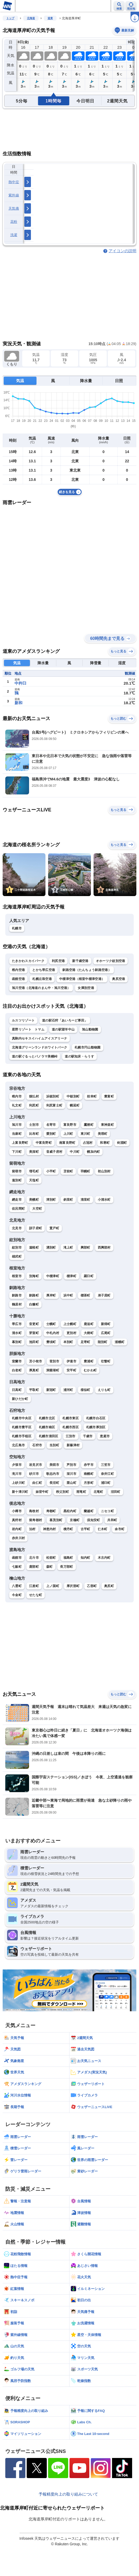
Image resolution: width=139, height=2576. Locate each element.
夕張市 (17, 1465)
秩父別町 (62, 1492)
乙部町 (92, 1586)
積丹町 (68, 1529)
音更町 (34, 1324)
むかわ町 (90, 1370)
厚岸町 (51, 1295)
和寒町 (105, 1143)
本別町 (68, 1342)
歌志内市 (52, 1474)
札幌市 (17, 928)
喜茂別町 (55, 1520)
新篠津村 (73, 1445)
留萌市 (17, 1171)
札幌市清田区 (48, 1436)
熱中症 (13, 182)
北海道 (31, 18)
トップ (10, 18)
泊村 (32, 1529)
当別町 (54, 1445)
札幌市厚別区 (96, 1427)
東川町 (85, 1134)
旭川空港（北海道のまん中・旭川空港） (41, 988)
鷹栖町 (89, 1125)
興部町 (85, 1247)
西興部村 (104, 1247)
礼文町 (17, 1105)
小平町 (51, 1171)
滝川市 (17, 1474)
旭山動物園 (90, 1029)
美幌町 (34, 1199)
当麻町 (17, 1134)
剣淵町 (122, 1143)
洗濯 (13, 235)
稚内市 (17, 1096)
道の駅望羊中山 (63, 1029)
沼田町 (116, 1492)
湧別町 (51, 1247)
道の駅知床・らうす (79, 1056)
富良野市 (69, 1125)
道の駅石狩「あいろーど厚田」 (64, 1020)
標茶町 (85, 1295)
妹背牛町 (42, 1492)
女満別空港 (86, 988)
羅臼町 (89, 1276)
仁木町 (103, 1529)
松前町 (51, 1558)
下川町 (17, 1152)
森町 (49, 1567)
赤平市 (89, 1465)
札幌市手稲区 (21, 1436)
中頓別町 (73, 1096)
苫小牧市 (35, 1361)
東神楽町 (107, 1125)
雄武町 (17, 1256)
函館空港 (18, 979)
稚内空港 (18, 970)
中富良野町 (44, 1143)
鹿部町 (34, 1567)
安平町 (71, 1370)
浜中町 (68, 1295)
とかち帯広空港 (43, 970)
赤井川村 (18, 1538)
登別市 (54, 1361)
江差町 (34, 1586)
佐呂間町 (18, 1208)
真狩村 (17, 1520)
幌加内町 (93, 1152)
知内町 (85, 1558)
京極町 (75, 1520)
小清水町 (104, 1199)
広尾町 (106, 1333)
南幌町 (89, 1474)
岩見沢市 (35, 1465)
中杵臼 (20, 683)
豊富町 (109, 1096)
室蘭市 (17, 1361)
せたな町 (35, 1595)
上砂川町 (18, 1483)
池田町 (34, 1342)
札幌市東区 (70, 1418)
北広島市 (18, 1445)
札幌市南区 (47, 1427)
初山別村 (104, 1171)
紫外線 (13, 195)
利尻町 (34, 1105)
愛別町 (51, 1134)
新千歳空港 (80, 961)
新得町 (106, 1324)
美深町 (34, 1152)
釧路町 (34, 1295)
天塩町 (34, 1180)
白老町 (17, 1370)
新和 (18, 703)
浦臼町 (106, 1483)
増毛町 (34, 1171)
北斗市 (34, 1558)
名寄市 (51, 1125)
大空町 (37, 1208)
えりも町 (104, 1390)
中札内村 (52, 1333)
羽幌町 (85, 1171)
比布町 (34, 1134)
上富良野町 (20, 1143)
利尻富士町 (54, 1105)
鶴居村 (17, 1304)
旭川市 (17, 1125)
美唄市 (54, 1465)
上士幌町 (69, 1324)
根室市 (17, 1276)
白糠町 (34, 1304)
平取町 (34, 1390)
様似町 (85, 1390)
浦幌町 (119, 1342)
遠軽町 (34, 1247)
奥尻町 (109, 1586)
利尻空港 (58, 961)
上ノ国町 (52, 1586)
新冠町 (51, 1390)
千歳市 (88, 1436)
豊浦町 (89, 1361)
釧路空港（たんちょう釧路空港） (86, 970)
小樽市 (17, 1511)
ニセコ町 (107, 1511)
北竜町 (98, 1492)
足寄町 (85, 1342)
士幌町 (51, 1324)
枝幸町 (92, 1096)
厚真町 (34, 1370)
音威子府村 (54, 1152)
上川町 (68, 1134)
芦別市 (71, 1465)
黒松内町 (69, 1511)
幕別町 (17, 1342)
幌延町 (75, 1105)
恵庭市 (105, 1436)
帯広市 (17, 1324)
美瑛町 (103, 1134)
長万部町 (66, 1567)
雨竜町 (81, 1492)
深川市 (71, 1474)
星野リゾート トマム (28, 1029)
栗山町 (71, 1483)
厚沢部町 (73, 1586)
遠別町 (17, 1180)
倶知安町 (93, 1520)
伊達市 (71, 1361)
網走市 (17, 1199)
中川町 (75, 1152)
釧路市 (17, 1295)
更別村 (71, 1333)
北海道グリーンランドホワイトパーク (39, 1047)
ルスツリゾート (23, 1020)
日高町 (17, 1390)
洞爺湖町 (52, 1370)
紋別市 (17, 1247)
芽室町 (34, 1333)
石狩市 (37, 1445)
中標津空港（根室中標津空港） (82, 979)
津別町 (51, 1199)
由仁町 (37, 1483)
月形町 (89, 1483)
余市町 (119, 1529)
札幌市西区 (70, 1427)
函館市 (17, 1558)
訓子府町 (35, 1228)
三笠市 (106, 1465)
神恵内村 (49, 1529)
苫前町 (68, 1171)
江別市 (71, 1436)
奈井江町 (107, 1474)
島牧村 (34, 1511)
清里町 (85, 1199)
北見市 (17, 1228)
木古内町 (104, 1558)
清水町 (17, 1333)
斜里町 (68, 1199)
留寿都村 (35, 1520)
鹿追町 (89, 1324)
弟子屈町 (104, 1295)
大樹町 (89, 1333)
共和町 (112, 1520)
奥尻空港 (118, 979)
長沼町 (54, 1483)
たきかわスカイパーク (28, 961)
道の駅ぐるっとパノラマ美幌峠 (34, 1056)
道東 (50, 18)
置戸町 (54, 1228)
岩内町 (17, 1529)
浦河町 (68, 1390)
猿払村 (34, 1096)
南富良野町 (67, 1143)
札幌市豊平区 (21, 1427)
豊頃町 (51, 1342)
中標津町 (52, 1276)
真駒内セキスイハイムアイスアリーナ (39, 1038)
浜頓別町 (52, 1096)
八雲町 (17, 1586)
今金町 (17, 1595)
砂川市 (34, 1474)
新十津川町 (20, 1492)
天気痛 (13, 208)
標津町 (71, 1276)
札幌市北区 (47, 1418)
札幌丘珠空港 (42, 979)
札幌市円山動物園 (87, 1047)
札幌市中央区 (21, 1418)
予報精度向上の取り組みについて (68, 2494)
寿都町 (51, 1511)
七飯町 (17, 1567)
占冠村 (88, 1143)
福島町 (68, 1558)
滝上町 (68, 1247)
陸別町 (103, 1342)
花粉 (13, 221)
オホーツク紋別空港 (110, 961)
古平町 (85, 1529)
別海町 (34, 1276)
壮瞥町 (106, 1361)
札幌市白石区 (96, 1418)
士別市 (34, 1125)
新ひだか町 (20, 1399)
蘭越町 (89, 1511)
